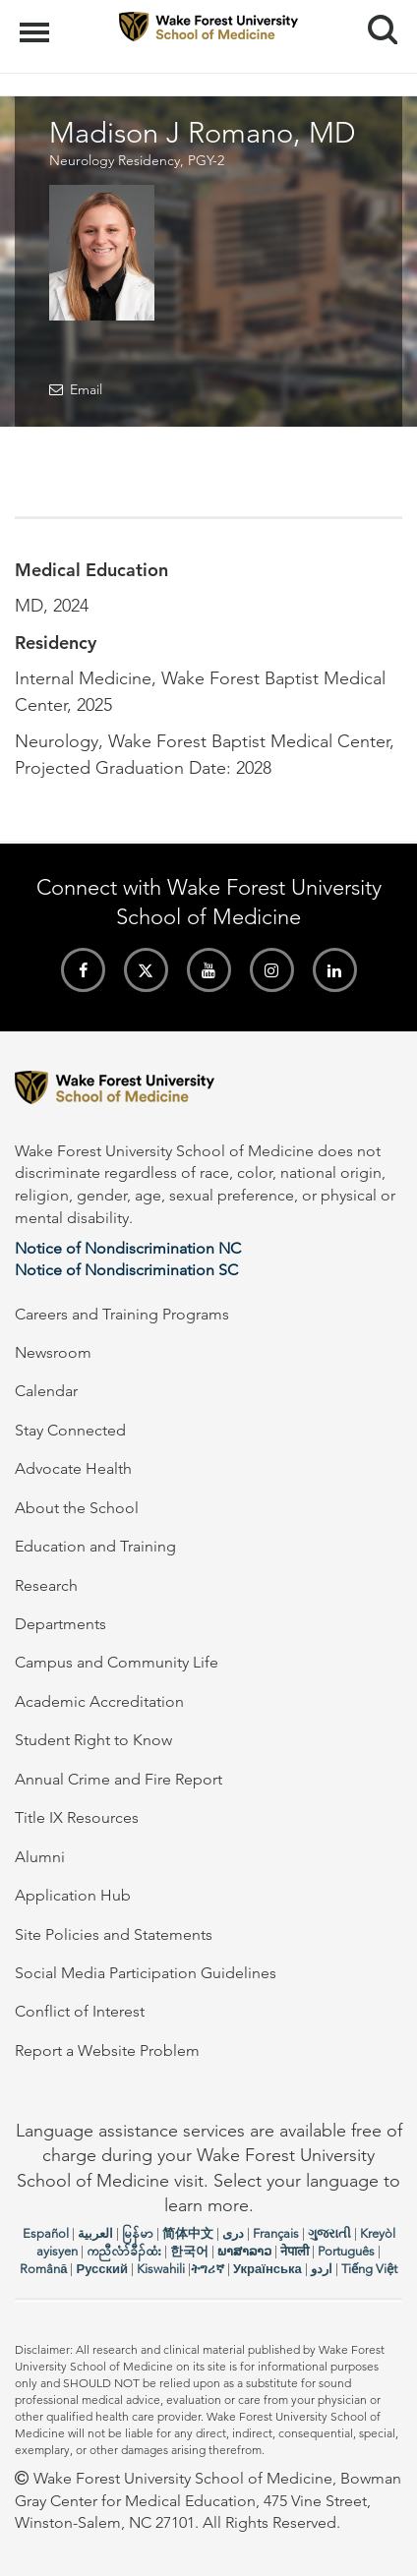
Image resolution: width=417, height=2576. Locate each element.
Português (346, 2251)
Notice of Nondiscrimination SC (126, 1269)
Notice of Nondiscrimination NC (128, 1248)
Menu (37, 22)
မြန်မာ (137, 2233)
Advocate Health (73, 1468)
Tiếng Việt (369, 2268)
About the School (77, 1507)
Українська (267, 2268)
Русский (102, 2268)
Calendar (46, 1390)
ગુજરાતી (329, 2233)
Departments (60, 1623)
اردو (321, 2268)
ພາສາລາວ (244, 2251)
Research (46, 1585)
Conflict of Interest (80, 2011)
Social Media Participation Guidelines (145, 1972)
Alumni (40, 1856)
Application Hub (73, 1895)
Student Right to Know (93, 1739)
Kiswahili (161, 2268)
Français (276, 2233)
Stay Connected (70, 1430)
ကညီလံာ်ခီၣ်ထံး (124, 2251)
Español (46, 2233)
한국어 (189, 2251)
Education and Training (95, 1546)
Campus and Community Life (116, 1662)
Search (375, 22)
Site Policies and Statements (113, 1934)
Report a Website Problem (107, 2050)
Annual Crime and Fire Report (118, 1779)
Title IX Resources (77, 1817)
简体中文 (187, 2233)
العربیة (95, 2233)
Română (43, 2268)
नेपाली (294, 2251)
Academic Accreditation (99, 1701)
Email (86, 389)
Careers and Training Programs (122, 1314)
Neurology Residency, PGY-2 (136, 160)
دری (233, 2233)
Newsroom (53, 1352)
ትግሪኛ (207, 2268)
